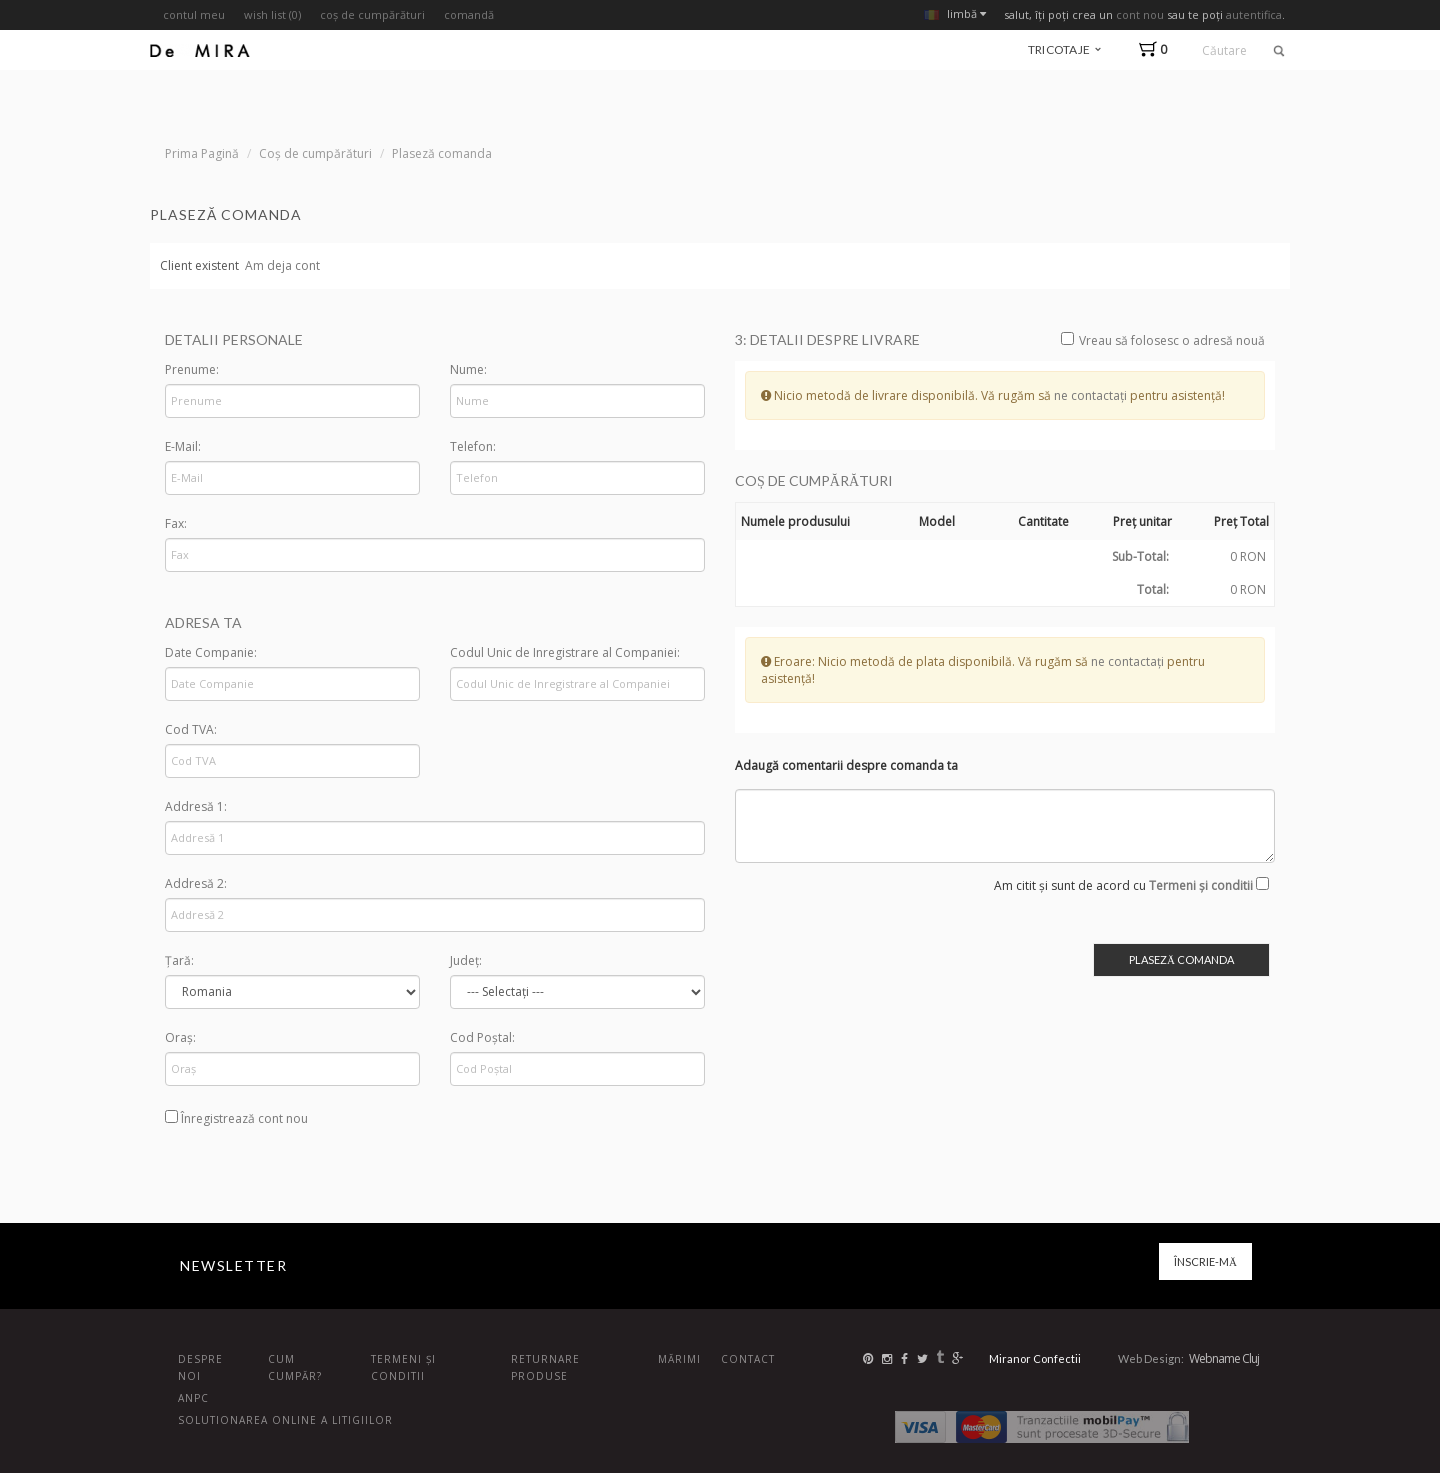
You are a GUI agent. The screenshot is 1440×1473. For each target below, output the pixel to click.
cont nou (1140, 14)
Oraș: (180, 1037)
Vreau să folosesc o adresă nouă (1163, 340)
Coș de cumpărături (315, 153)
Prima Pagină (202, 153)
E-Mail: (183, 446)
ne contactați (1090, 395)
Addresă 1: (196, 806)
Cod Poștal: (482, 1037)
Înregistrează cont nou (236, 1118)
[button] (1157, 49)
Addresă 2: (196, 883)
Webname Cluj (1224, 1358)
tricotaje (1064, 49)
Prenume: (192, 369)
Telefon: (473, 446)
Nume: (468, 369)
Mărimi (679, 1359)
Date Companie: (211, 652)
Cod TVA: (191, 729)
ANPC (193, 1398)
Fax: (176, 523)
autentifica (1254, 14)
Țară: (179, 960)
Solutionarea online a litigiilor (285, 1420)
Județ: (466, 960)
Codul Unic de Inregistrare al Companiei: (565, 652)
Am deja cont (282, 265)
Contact (748, 1359)
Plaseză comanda (442, 153)
